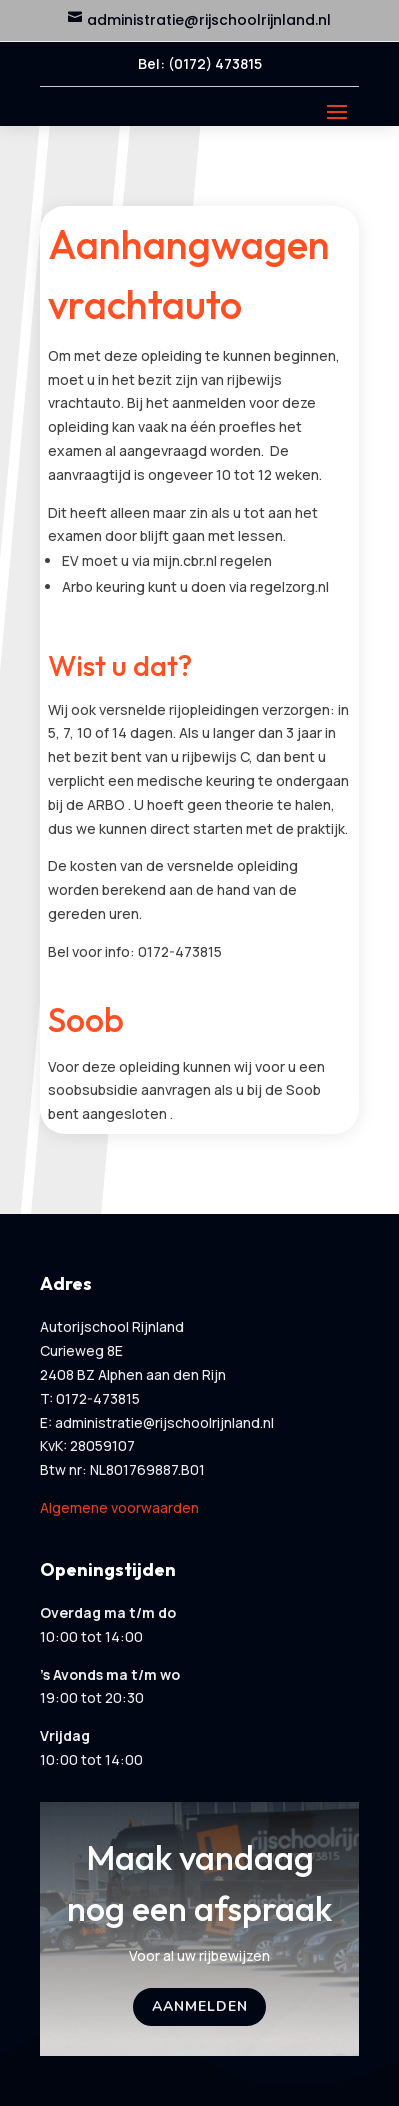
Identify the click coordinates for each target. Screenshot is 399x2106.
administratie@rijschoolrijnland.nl (209, 20)
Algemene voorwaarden (119, 1507)
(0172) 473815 (215, 63)
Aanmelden (200, 2006)
